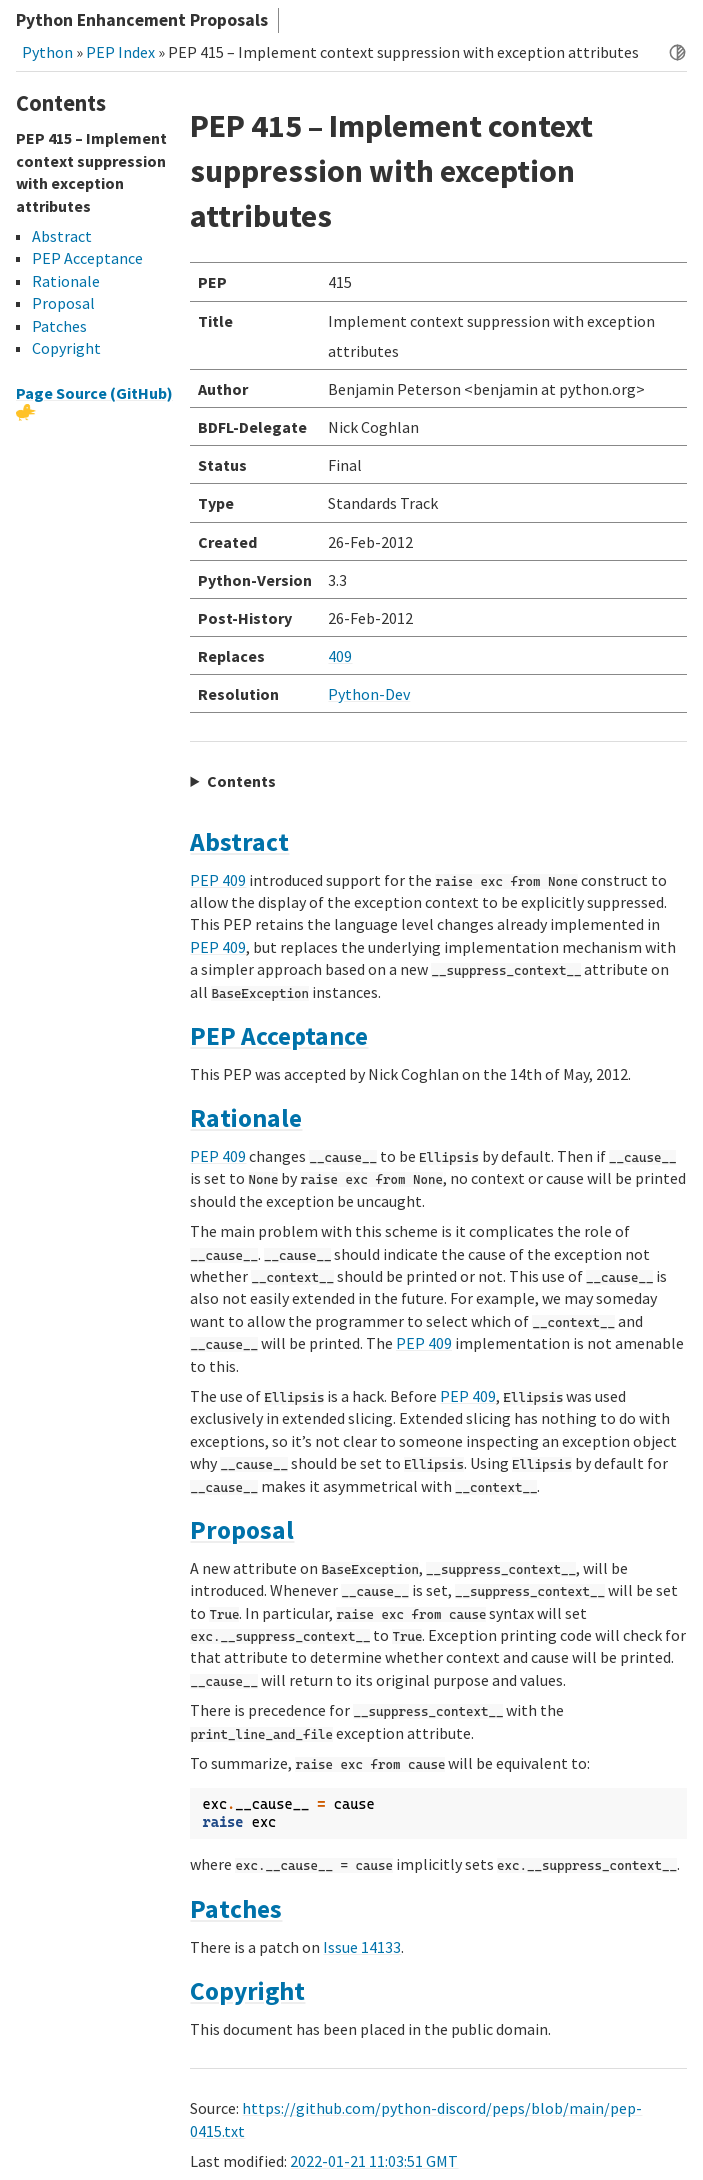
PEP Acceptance (279, 1036)
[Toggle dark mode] (677, 51)
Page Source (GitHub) (94, 393)
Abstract (239, 842)
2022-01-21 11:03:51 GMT (374, 2161)
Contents (241, 781)
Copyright (247, 1991)
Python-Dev (369, 694)
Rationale (246, 1118)
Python (47, 52)
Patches (236, 1909)
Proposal (242, 1530)
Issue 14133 (362, 1947)
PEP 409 (218, 880)
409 (340, 656)
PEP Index (120, 52)
